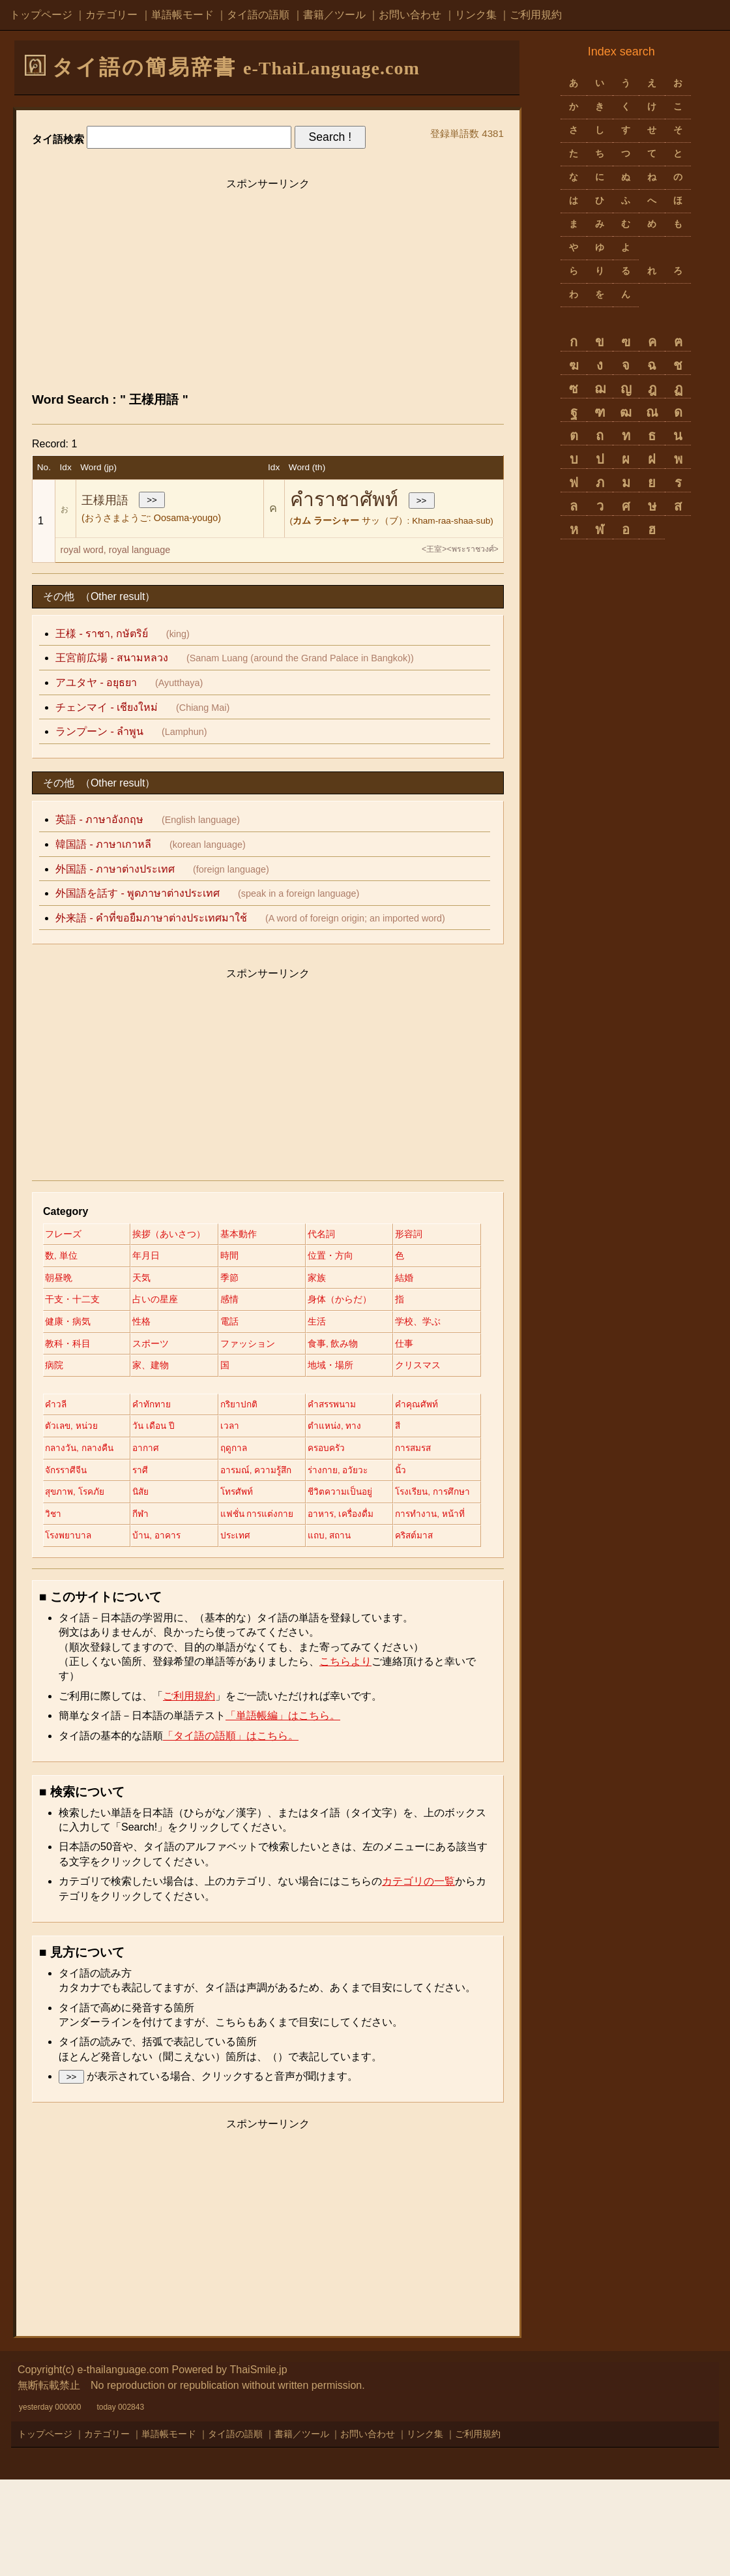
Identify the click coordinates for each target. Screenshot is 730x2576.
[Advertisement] (268, 288)
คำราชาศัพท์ (344, 499)
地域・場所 (158, 1414)
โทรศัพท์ (243, 1565)
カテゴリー (111, 14)
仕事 (145, 1391)
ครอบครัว (155, 1520)
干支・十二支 (344, 1301)
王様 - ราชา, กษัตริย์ (101, 633)
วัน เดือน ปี (248, 1475)
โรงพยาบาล (250, 1609)
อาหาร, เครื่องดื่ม (79, 1609)
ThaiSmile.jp (258, 2466)
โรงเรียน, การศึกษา (84, 1587)
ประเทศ (60, 1632)
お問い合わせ (410, 14)
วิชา (144, 1587)
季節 (54, 1301)
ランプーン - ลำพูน (99, 731)
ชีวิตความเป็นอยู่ (350, 1565)
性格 (145, 1346)
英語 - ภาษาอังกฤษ (99, 819)
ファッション (344, 1369)
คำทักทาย (155, 1453)
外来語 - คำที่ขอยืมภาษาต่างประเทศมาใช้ (151, 917)
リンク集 (476, 14)
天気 (326, 1279)
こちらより (345, 1757)
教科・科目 (158, 1369)
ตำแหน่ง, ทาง (72, 1497)
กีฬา (234, 1587)
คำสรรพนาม (342, 1453)
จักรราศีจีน (338, 1520)
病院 (235, 1391)
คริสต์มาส (246, 1632)
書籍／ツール (334, 14)
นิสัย (144, 1565)
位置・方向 (68, 1279)
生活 (326, 1346)
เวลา (326, 1475)
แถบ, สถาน (158, 1632)
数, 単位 (152, 1256)
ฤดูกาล (58, 1520)
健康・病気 (68, 1346)
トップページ (41, 14)
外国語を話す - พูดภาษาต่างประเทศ (137, 893)
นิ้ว (322, 1542)
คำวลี (56, 1453)
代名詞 (330, 1234)
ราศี (53, 1542)
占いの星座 (68, 1324)
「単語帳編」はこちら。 (283, 1812)
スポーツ (244, 1369)
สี (138, 1497)
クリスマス (249, 1414)
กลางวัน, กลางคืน (261, 1497)
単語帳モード (182, 14)
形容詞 (58, 1256)
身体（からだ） (258, 1324)
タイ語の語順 (258, 14)
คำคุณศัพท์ (66, 1475)
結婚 (235, 1301)
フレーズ (63, 1234)
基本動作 (244, 1234)
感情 (145, 1324)
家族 (145, 1301)
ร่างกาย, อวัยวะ (257, 1542)
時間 (326, 1256)
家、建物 (335, 1391)
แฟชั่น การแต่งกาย (354, 1587)
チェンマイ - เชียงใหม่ (106, 707)
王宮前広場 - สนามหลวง (111, 657)
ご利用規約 (536, 14)
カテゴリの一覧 (418, 1977)
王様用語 (104, 500)
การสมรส (245, 1520)
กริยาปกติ (245, 1453)
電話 (235, 1346)
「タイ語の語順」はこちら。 (231, 1832)
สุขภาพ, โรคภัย (76, 1565)
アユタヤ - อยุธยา (96, 682)
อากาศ (330, 1497)
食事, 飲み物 (70, 1391)
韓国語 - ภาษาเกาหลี (103, 844)
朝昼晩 (240, 1279)
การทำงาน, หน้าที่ (171, 1609)
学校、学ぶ (68, 1369)
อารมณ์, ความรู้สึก (172, 1542)
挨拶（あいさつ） (172, 1234)
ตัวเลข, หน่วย (163, 1475)
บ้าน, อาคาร (341, 1609)
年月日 (240, 1256)
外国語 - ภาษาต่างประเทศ (115, 869)
